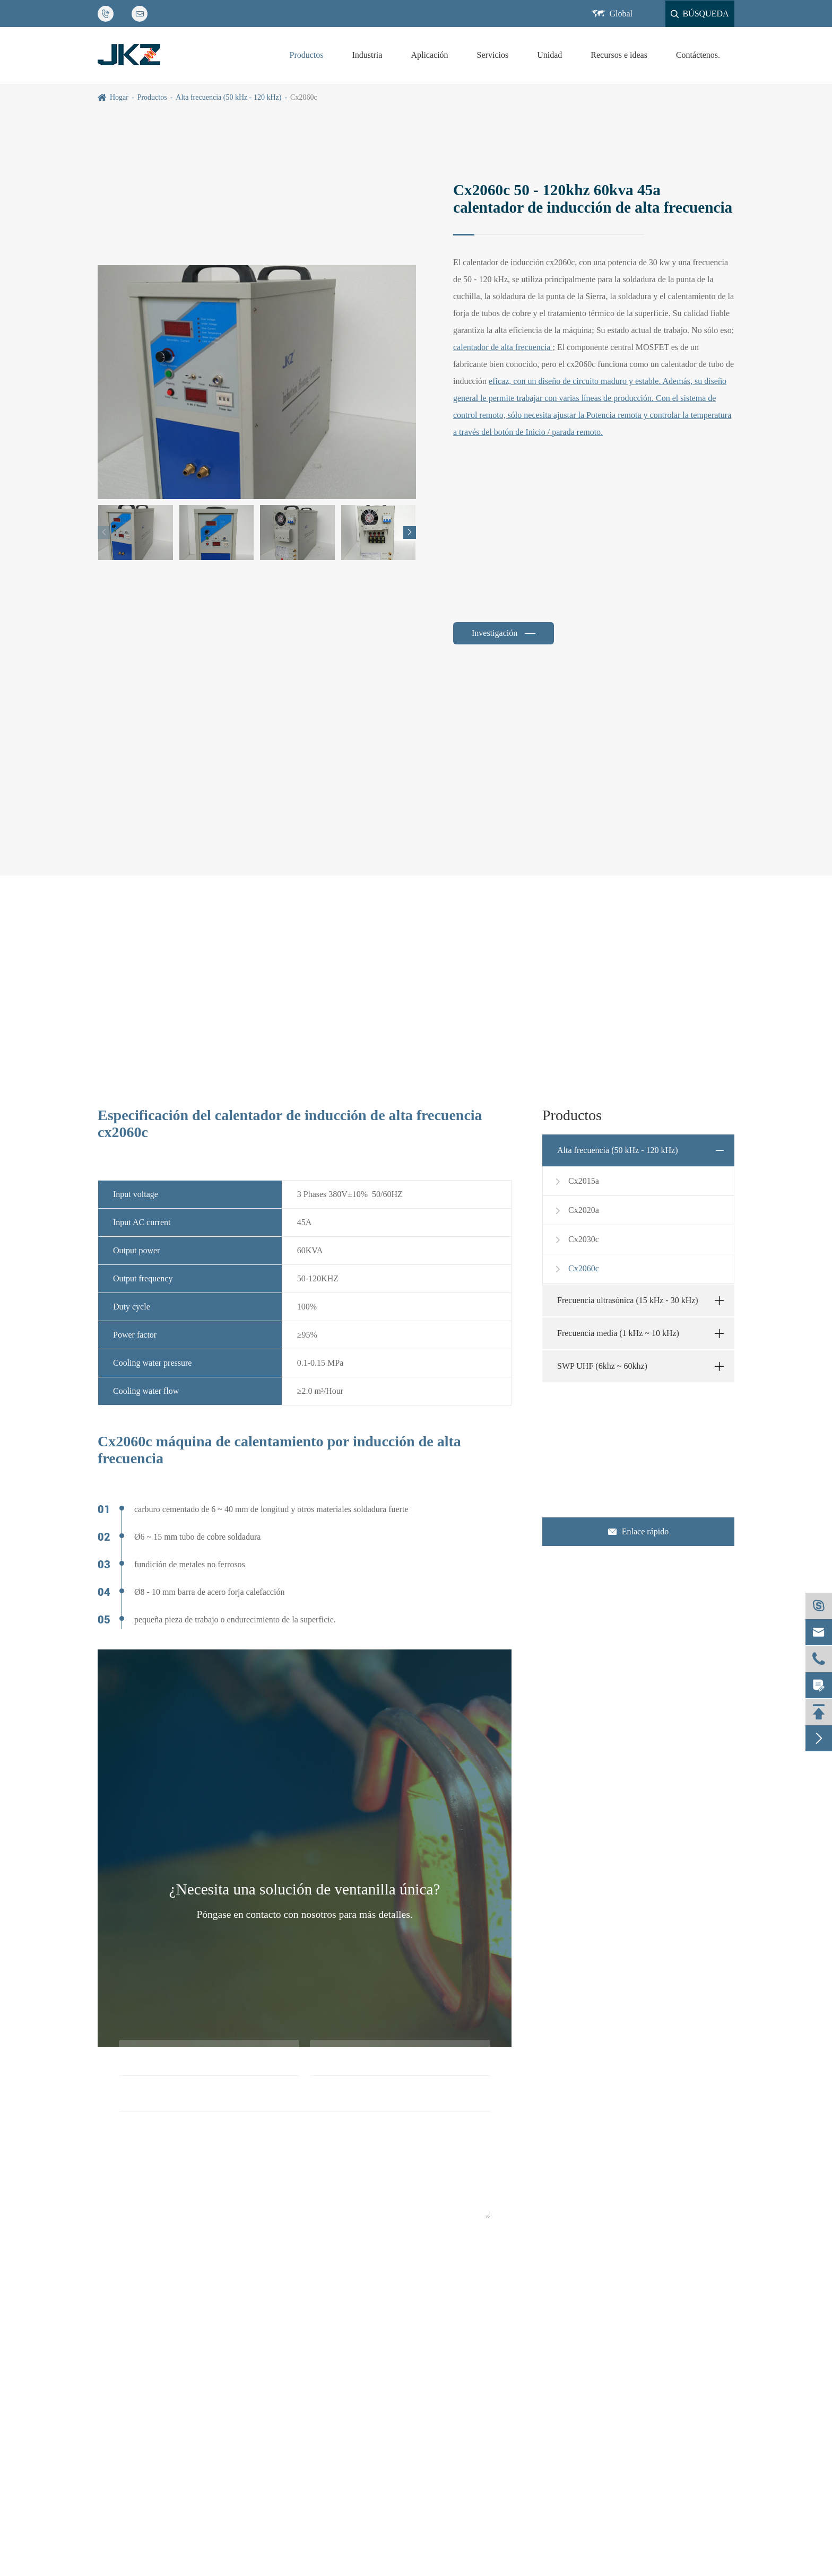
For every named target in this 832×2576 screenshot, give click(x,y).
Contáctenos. (698, 54)
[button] (409, 532)
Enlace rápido (638, 1531)
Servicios (493, 54)
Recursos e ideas (619, 54)
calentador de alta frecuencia (502, 347)
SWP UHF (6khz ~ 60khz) (602, 1365)
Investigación (495, 633)
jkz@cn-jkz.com (605, 1444)
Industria (367, 54)
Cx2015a (576, 1180)
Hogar (119, 97)
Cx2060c (303, 97)
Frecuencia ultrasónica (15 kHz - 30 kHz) (627, 1300)
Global (620, 13)
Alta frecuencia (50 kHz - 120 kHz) (228, 97)
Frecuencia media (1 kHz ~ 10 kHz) (618, 1333)
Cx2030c (576, 1239)
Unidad (549, 54)
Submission (304, 2260)
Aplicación (429, 54)
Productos (307, 54)
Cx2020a (576, 1210)
